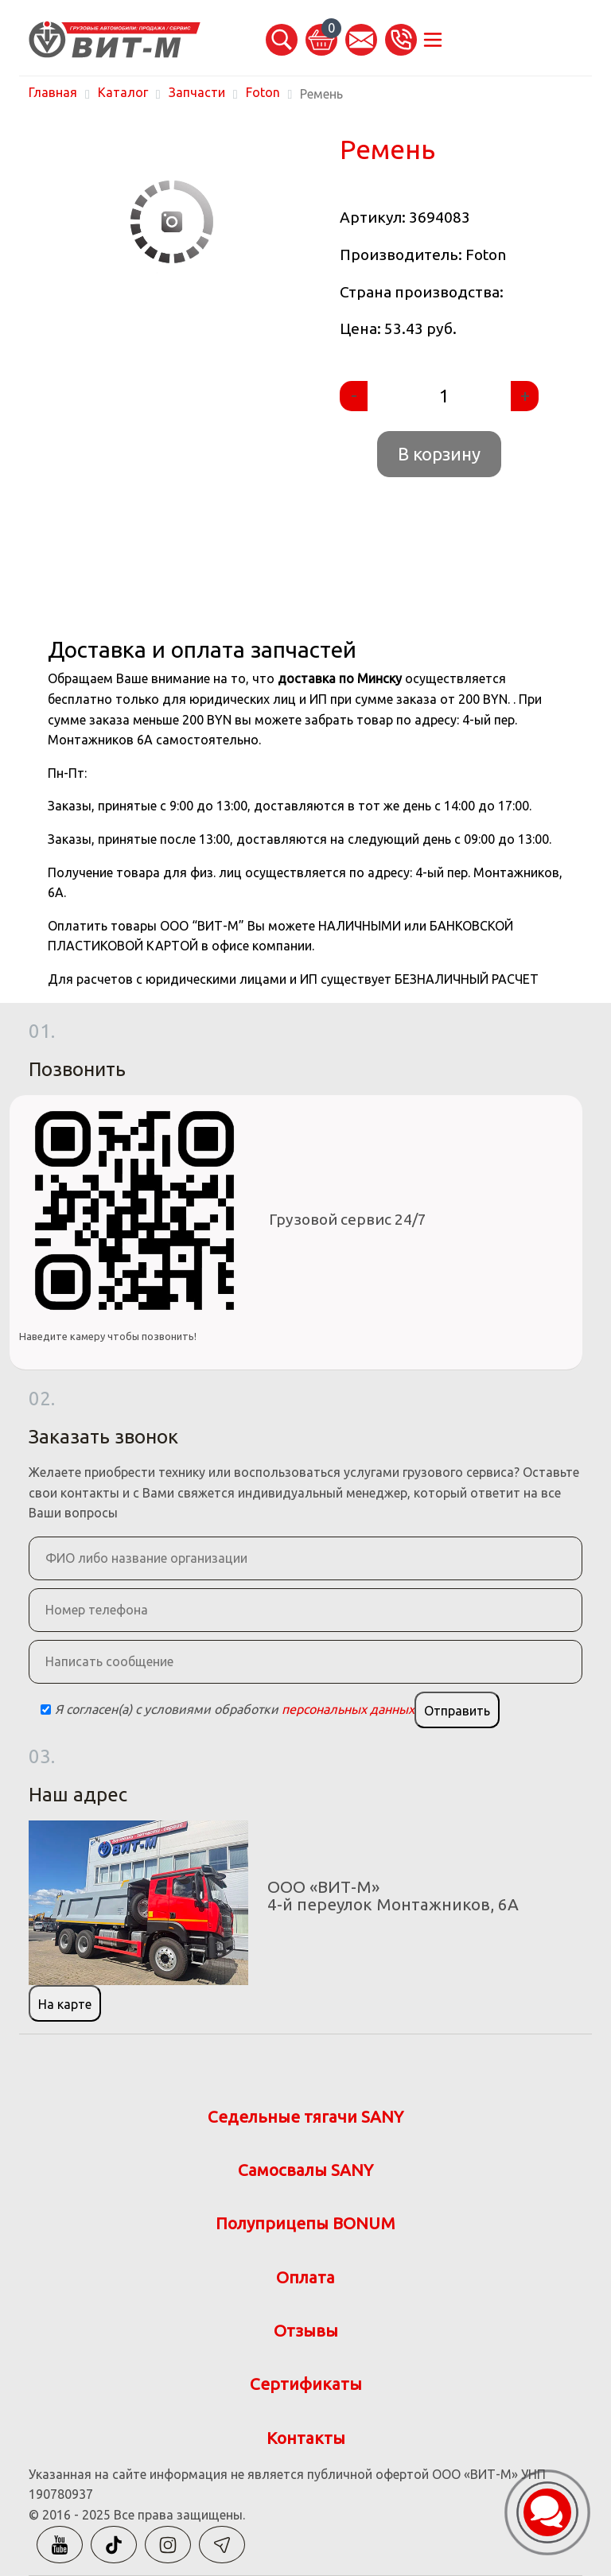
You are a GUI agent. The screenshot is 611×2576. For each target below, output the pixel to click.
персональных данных (348, 1709)
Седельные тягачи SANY (305, 2117)
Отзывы (306, 2331)
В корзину (439, 454)
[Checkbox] (46, 1709)
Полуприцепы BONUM (305, 2223)
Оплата (305, 2277)
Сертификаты (306, 2384)
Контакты (306, 2438)
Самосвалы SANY (305, 2170)
